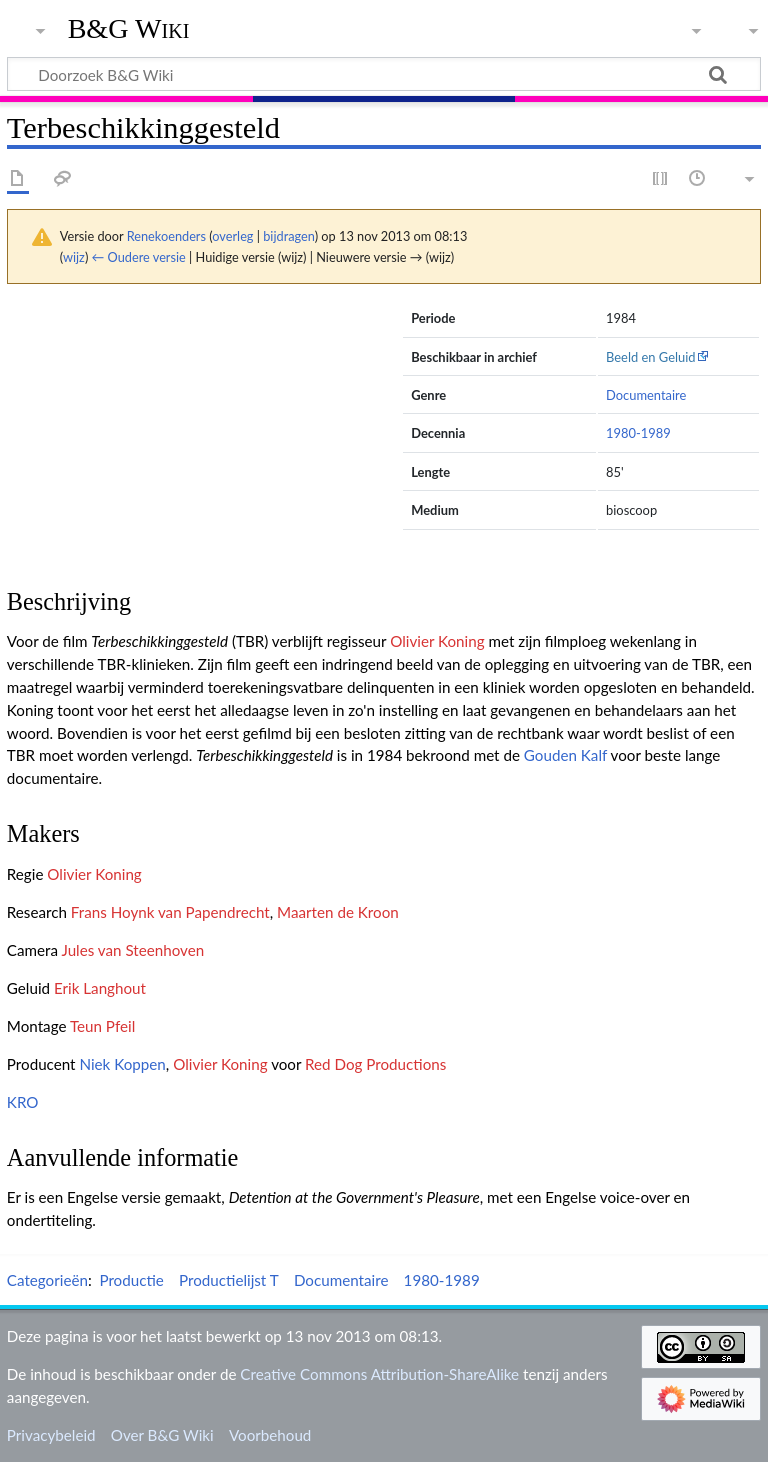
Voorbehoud (270, 1435)
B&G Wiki (129, 29)
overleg (232, 236)
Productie (131, 1280)
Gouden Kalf (565, 755)
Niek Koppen (122, 1064)
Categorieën (47, 1280)
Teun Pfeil (102, 1026)
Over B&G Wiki (162, 1435)
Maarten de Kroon (338, 912)
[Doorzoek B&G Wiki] (384, 74)
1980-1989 (638, 433)
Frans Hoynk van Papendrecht (170, 912)
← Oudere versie (139, 257)
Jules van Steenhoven (132, 950)
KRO (23, 1102)
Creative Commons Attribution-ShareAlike (379, 1374)
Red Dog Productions (375, 1064)
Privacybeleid (51, 1435)
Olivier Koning (437, 641)
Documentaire (646, 395)
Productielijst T (229, 1280)
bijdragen (288, 236)
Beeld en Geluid (651, 357)
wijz (74, 257)
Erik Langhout (100, 988)
